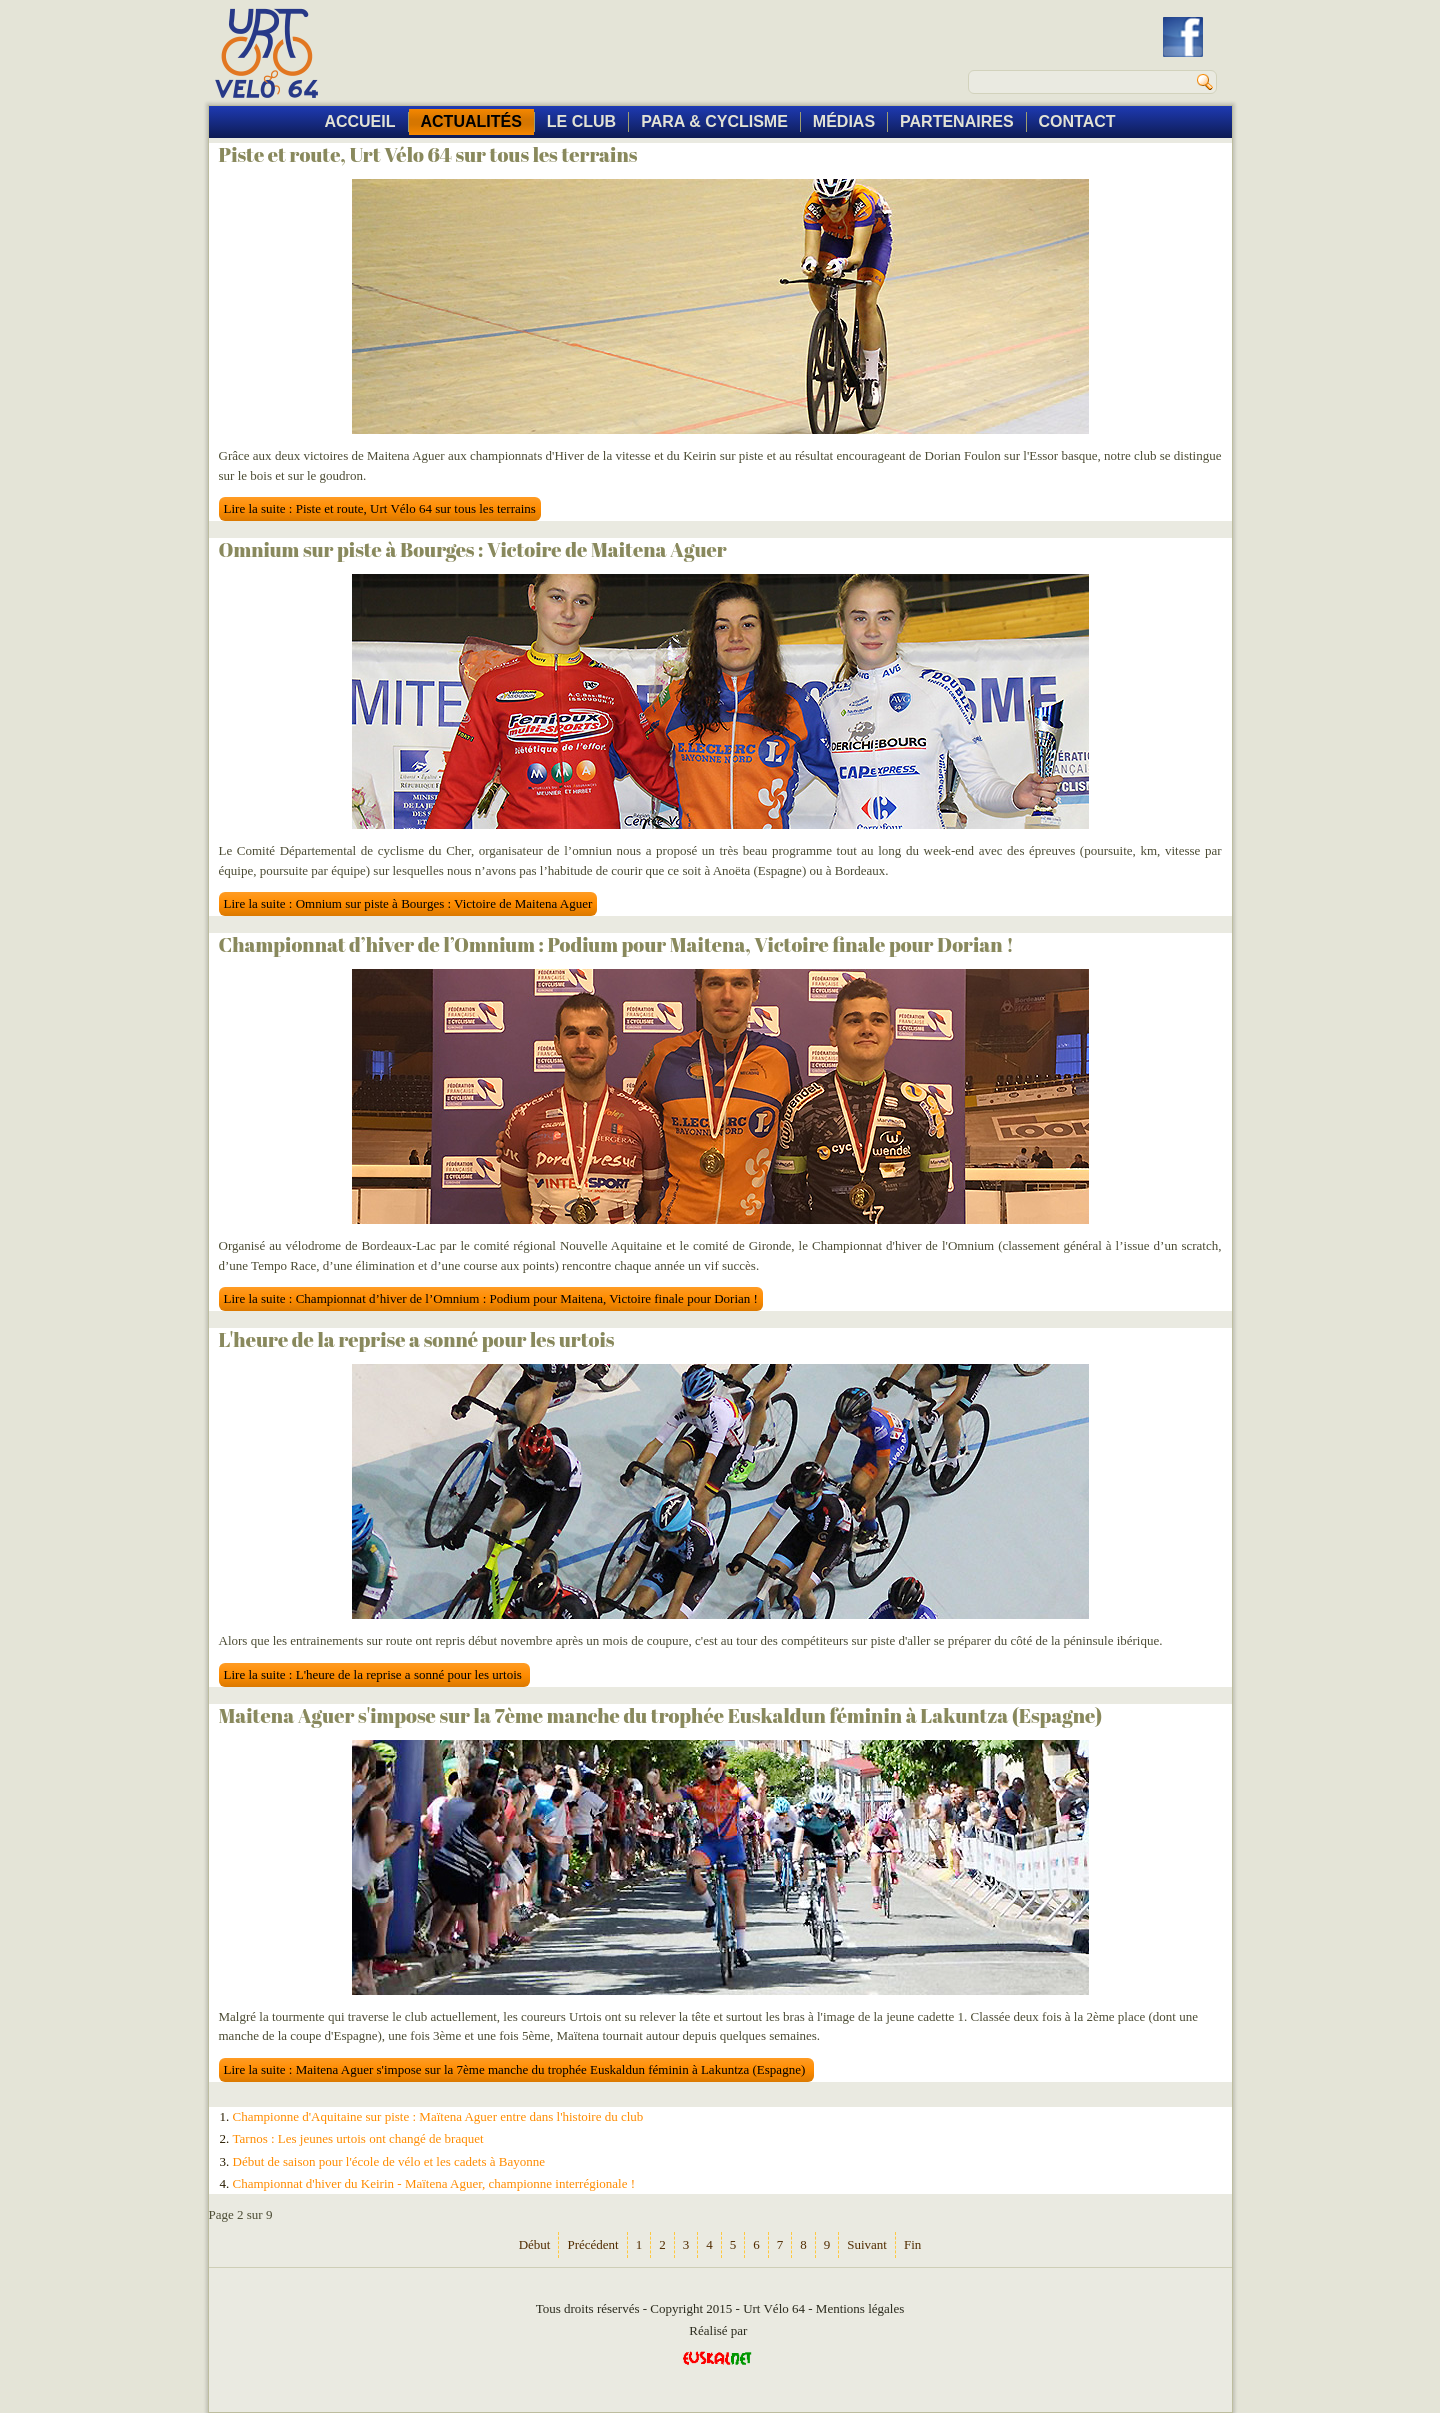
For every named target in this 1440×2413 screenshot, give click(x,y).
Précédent (592, 2244)
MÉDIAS (844, 121)
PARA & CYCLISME (714, 121)
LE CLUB (581, 121)
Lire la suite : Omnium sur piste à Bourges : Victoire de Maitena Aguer (408, 903)
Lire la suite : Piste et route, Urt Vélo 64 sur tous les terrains (380, 508)
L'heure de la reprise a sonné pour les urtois (417, 1339)
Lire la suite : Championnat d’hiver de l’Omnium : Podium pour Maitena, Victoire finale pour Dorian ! (491, 1298)
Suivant (867, 2244)
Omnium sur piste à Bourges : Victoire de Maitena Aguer (473, 549)
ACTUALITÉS (471, 121)
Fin (912, 2244)
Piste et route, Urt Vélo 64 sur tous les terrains (428, 154)
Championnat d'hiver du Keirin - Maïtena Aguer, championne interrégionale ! (434, 2183)
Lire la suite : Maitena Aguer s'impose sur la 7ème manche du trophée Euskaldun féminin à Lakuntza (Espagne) (516, 2069)
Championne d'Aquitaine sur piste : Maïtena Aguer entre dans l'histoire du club (438, 2116)
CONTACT (1077, 121)
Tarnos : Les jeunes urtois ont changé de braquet (358, 2138)
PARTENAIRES (957, 121)
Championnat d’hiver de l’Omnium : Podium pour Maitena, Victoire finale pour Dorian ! (616, 944)
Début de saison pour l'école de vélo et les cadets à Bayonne (389, 2161)
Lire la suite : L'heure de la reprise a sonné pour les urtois (375, 1674)
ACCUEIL (359, 121)
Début (535, 2244)
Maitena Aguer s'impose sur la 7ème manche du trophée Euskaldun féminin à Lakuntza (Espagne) (661, 1715)
